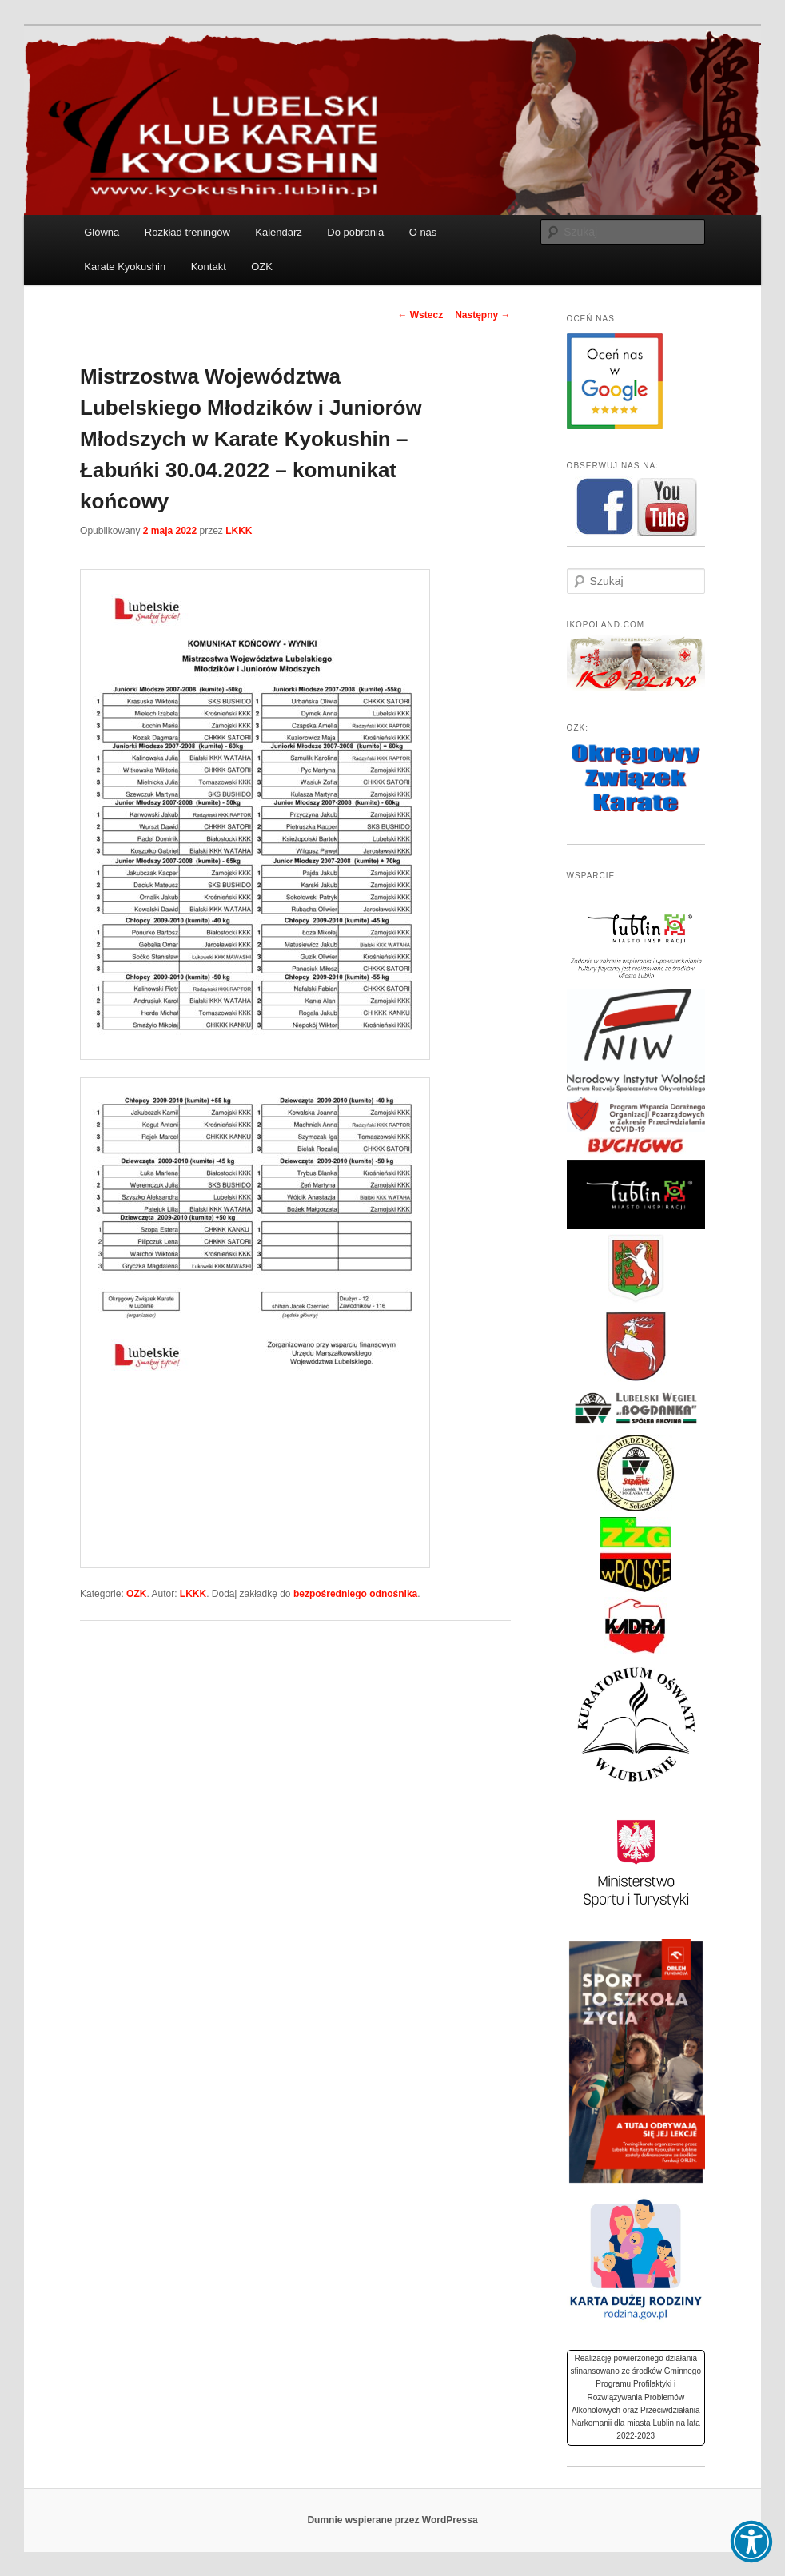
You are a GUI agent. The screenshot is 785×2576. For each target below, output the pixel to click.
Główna (101, 232)
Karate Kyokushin (124, 267)
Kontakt (208, 267)
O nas (423, 232)
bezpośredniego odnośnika (355, 1593)
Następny (482, 315)
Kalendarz (278, 232)
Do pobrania (355, 232)
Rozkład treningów (187, 232)
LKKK (238, 530)
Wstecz (420, 315)
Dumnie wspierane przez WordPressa (392, 2520)
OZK (262, 267)
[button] (751, 2541)
